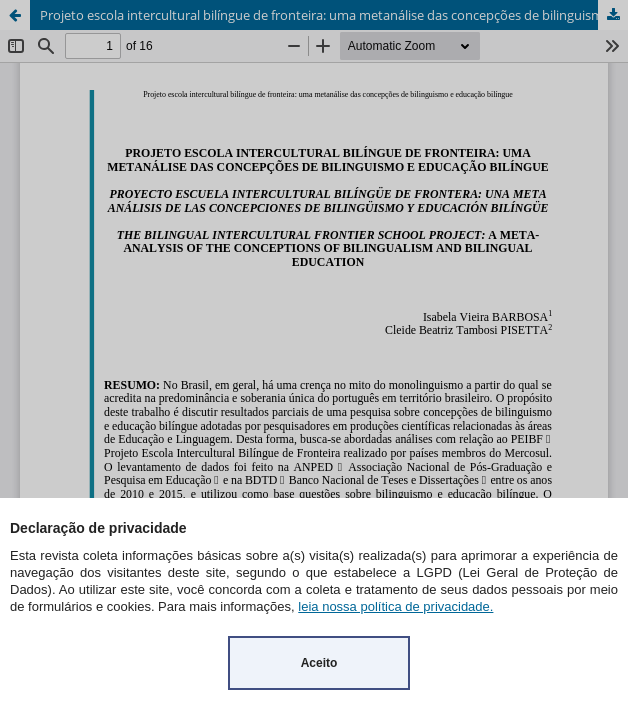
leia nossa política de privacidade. (395, 606)
